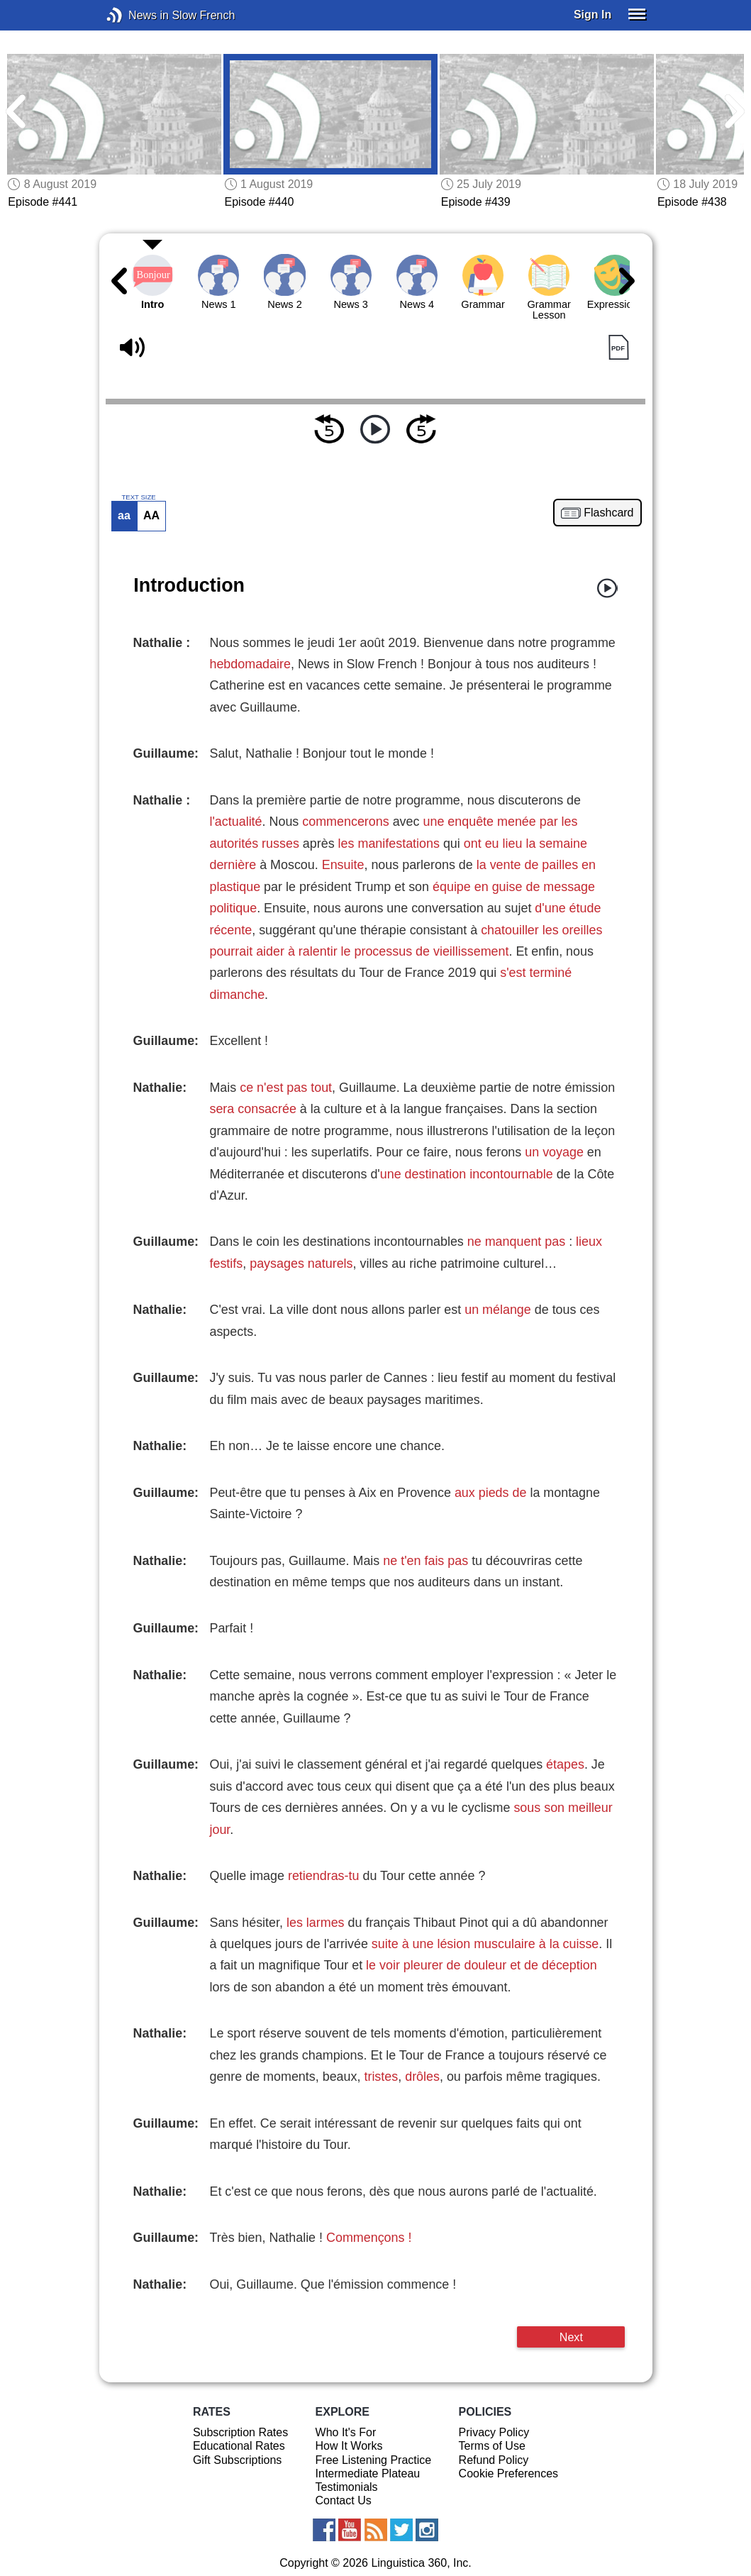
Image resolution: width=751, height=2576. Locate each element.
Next (571, 2337)
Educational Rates (239, 2446)
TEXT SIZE (138, 497)
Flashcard (608, 513)
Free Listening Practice (374, 2460)
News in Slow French (135, 15)
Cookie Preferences (509, 2473)
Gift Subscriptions (237, 2460)
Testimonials (347, 2487)
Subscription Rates (240, 2432)
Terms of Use (492, 2446)
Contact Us (344, 2500)
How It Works (349, 2446)
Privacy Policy (494, 2432)
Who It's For (346, 2432)
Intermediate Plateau (368, 2473)
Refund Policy (494, 2460)
